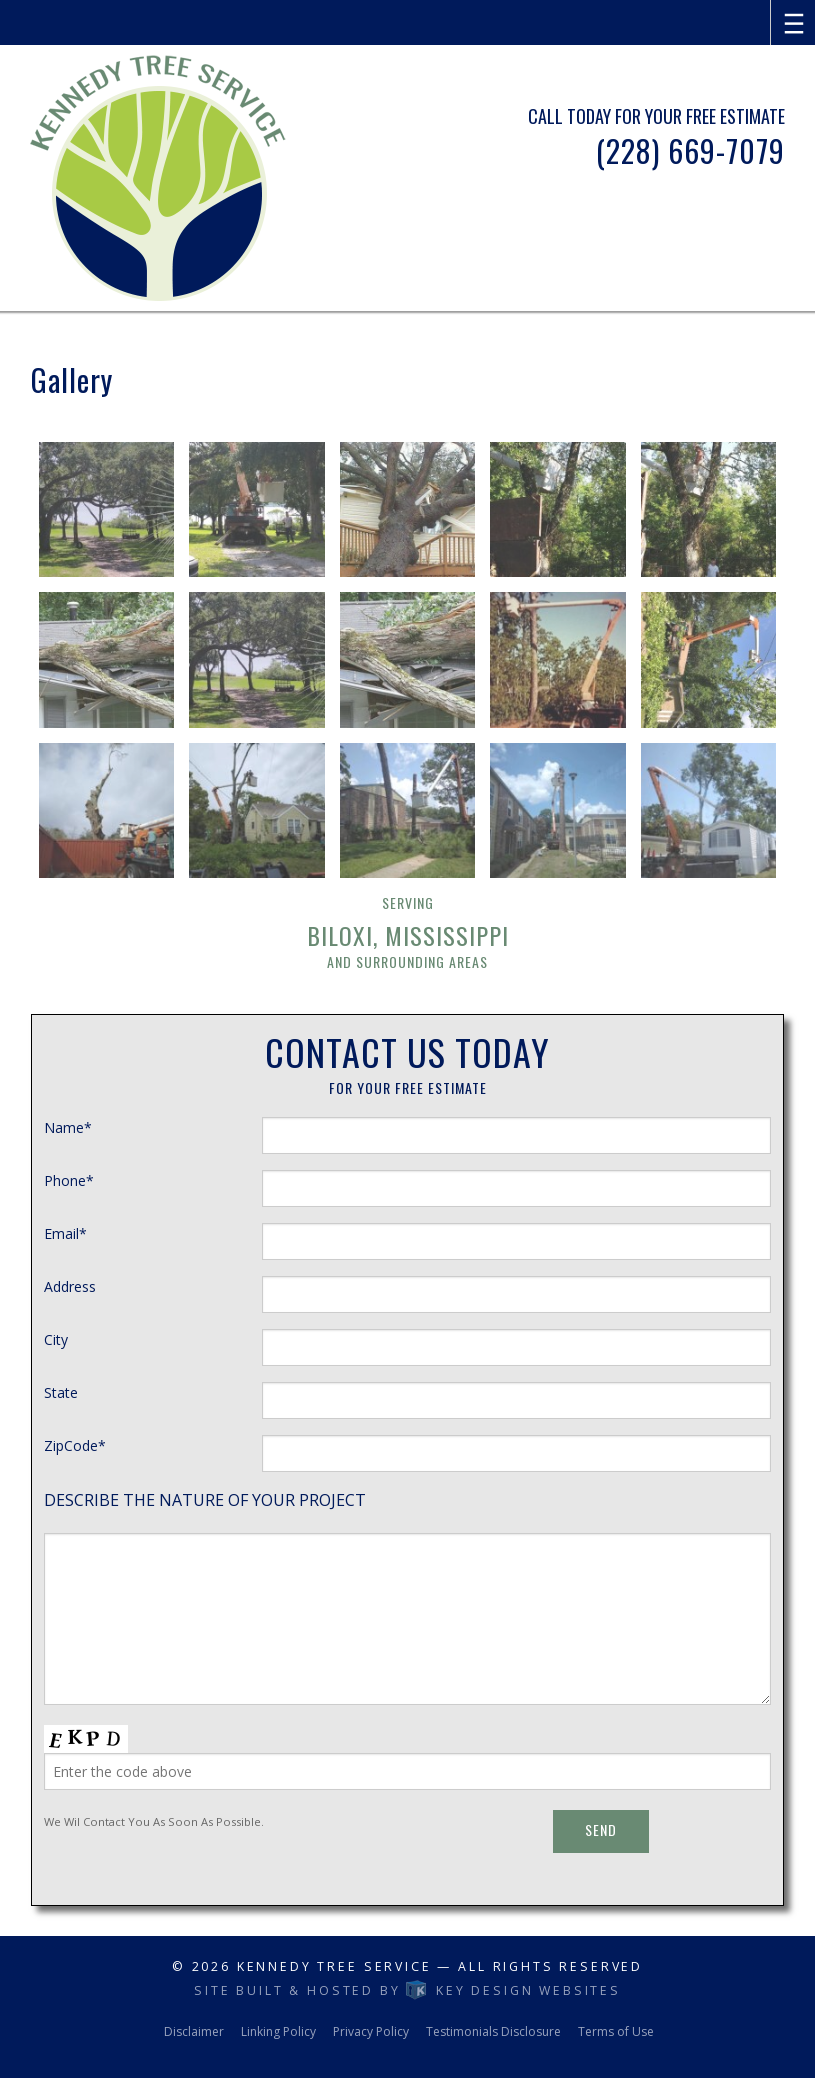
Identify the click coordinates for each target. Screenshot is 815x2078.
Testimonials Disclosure (493, 2031)
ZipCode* (75, 1445)
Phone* (69, 1180)
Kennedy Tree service (334, 1966)
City (56, 1339)
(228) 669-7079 (690, 150)
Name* (68, 1127)
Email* (65, 1233)
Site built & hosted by (407, 1990)
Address (70, 1286)
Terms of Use (616, 2031)
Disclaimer (194, 2031)
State (61, 1392)
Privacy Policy (371, 2031)
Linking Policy (278, 2031)
